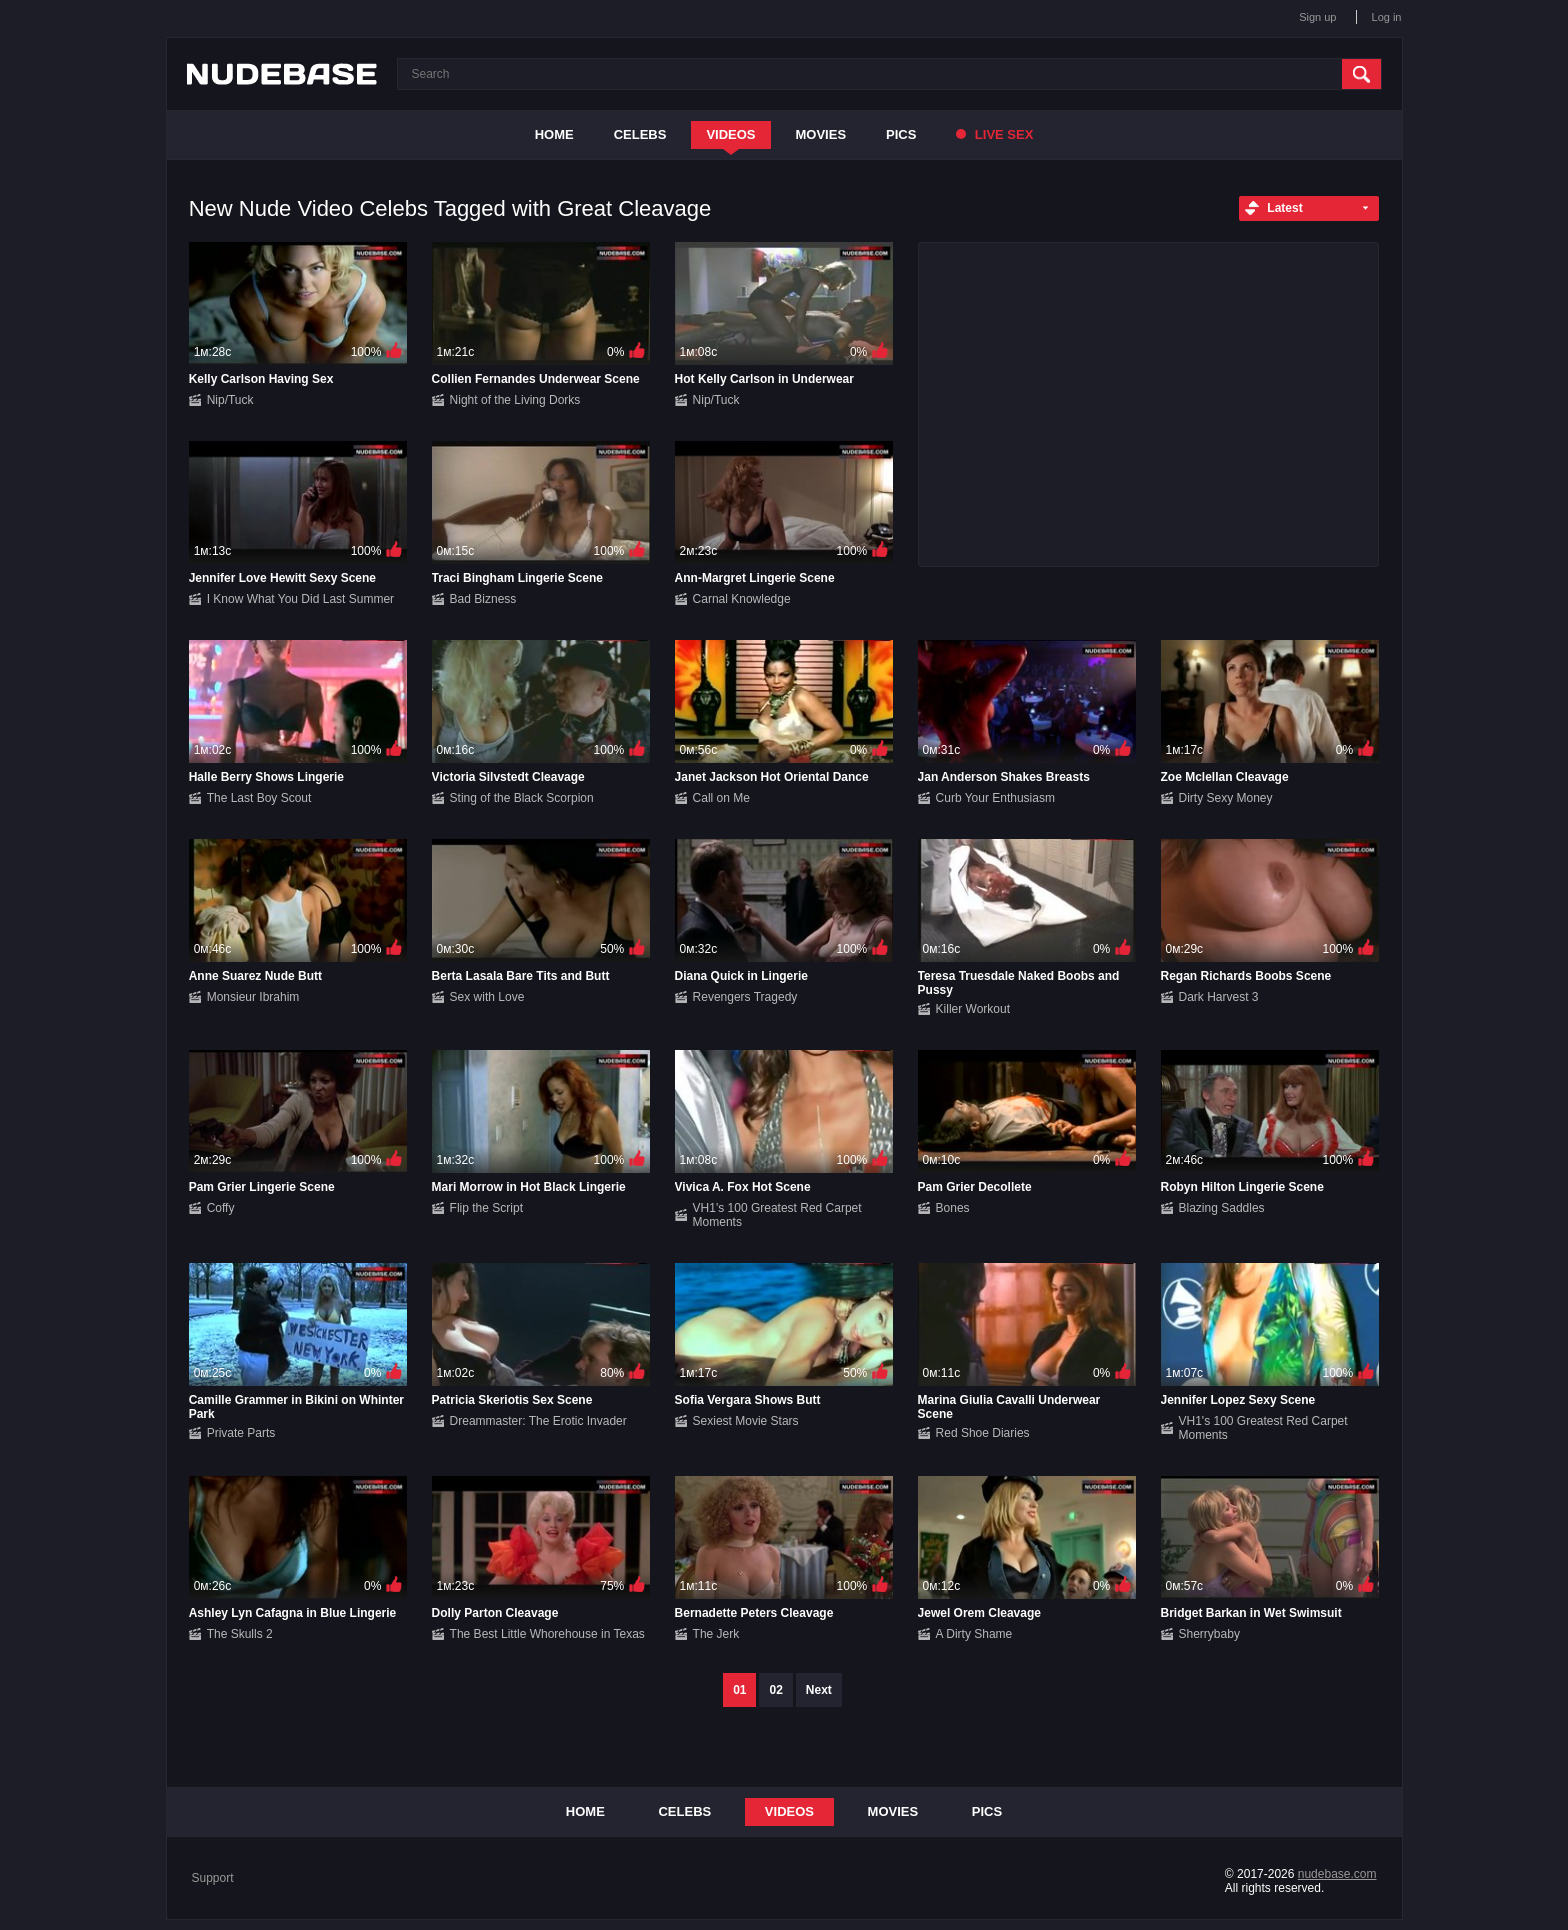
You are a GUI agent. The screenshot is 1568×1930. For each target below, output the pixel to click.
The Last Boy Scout (259, 798)
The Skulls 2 (240, 1634)
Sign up (1317, 17)
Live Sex (994, 134)
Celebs (640, 134)
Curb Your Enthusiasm (995, 798)
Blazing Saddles (1222, 1208)
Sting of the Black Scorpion (522, 798)
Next (819, 1690)
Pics (901, 134)
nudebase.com (1337, 1874)
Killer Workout (973, 1009)
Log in (1387, 17)
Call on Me (721, 798)
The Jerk (716, 1634)
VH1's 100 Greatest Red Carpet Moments (777, 1215)
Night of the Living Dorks (515, 400)
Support (213, 1878)
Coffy (221, 1208)
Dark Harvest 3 (1219, 997)
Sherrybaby (1209, 1634)
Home (554, 134)
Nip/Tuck (230, 400)
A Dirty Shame (974, 1634)
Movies (821, 134)
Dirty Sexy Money (1226, 798)
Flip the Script (486, 1208)
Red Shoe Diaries (983, 1433)
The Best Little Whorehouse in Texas (547, 1634)
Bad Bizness (483, 599)
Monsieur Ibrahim (253, 997)
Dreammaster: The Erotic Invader (538, 1421)
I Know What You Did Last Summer (300, 599)
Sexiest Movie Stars (746, 1421)
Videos (730, 134)
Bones (953, 1208)
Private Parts (241, 1433)
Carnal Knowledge (742, 599)
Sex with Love (487, 997)
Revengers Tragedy (745, 997)
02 (775, 1690)
